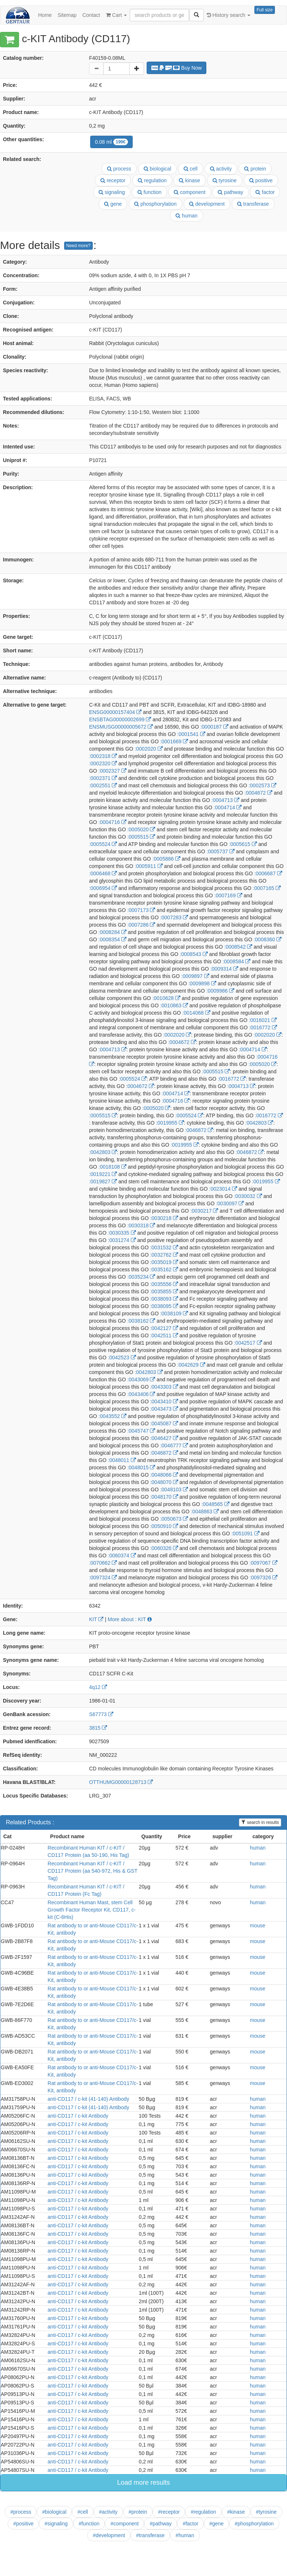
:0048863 (205, 1511)
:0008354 (112, 939)
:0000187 (214, 727)
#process (20, 2512)
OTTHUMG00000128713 (121, 1782)
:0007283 (174, 917)
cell (191, 169)
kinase (189, 180)
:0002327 (112, 771)
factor (265, 192)
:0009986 (220, 991)
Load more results (143, 2482)
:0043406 (141, 1394)
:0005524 (103, 844)
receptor (112, 180)
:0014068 (196, 1013)
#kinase (236, 2512)
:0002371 (103, 778)
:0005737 (221, 851)
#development (109, 2535)
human (187, 216)
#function (89, 2523)
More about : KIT (130, 1619)
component (189, 192)
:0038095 (164, 1306)
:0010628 (166, 998)
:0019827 (103, 1181)
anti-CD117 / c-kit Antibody (78, 2116)
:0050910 (164, 1526)
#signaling (55, 2523)
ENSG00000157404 (115, 712)
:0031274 (122, 1240)
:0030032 (248, 1196)
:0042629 (191, 1365)
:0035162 (164, 1269)
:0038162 (141, 1321)
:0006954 (103, 888)
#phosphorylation (254, 2523)
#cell (82, 2512)
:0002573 (262, 785)
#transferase (150, 2535)
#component (124, 2523)
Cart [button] (116, 15)
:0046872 (199, 1130)
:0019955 (170, 1123)
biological (157, 169)
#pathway (161, 2523)
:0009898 (202, 983)
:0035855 (164, 1291)
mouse (257, 1925)
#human (185, 2535)
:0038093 (164, 1299)
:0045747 (141, 1431)
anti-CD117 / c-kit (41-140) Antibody (88, 2099)
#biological (54, 2512)
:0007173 (141, 910)
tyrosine (225, 180)
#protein (138, 2512)
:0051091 (245, 1533)
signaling (112, 192)
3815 (98, 1728)
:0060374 (122, 1555)
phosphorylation (155, 204)
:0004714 (228, 807)
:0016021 (263, 1020)
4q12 (98, 1687)
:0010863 (174, 1005)
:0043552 (112, 1416)
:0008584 (236, 961)
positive (261, 180)
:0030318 (141, 1225)
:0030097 (230, 1203)
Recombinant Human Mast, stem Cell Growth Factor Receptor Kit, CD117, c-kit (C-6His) (92, 1909)
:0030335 (122, 1233)
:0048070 (164, 1482)
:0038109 (174, 1313)
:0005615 (243, 844)
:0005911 (148, 866)
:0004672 (258, 793)
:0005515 (141, 837)
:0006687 (268, 873)
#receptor (169, 2512)
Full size (265, 9)
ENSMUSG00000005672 (121, 727)
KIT (96, 1619)
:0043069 (141, 1379)
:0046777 (174, 1445)
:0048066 (164, 1475)
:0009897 (195, 976)
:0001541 (191, 734)
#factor (190, 2523)
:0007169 (228, 895)
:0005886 (166, 859)
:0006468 (103, 873)
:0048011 (122, 1460)
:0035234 (141, 1277)
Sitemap (67, 15)
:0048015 (141, 1467)
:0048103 (174, 1489)
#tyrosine (266, 2512)
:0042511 (164, 1335)
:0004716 (112, 822)
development (207, 204)
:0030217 (204, 1211)
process (119, 169)
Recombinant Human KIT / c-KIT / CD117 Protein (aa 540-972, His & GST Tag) (92, 1871)
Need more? (78, 245)
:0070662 (103, 1563)
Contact (91, 15)
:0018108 (112, 1167)
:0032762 (164, 1255)
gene (113, 204)
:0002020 (148, 749)
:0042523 (122, 1357)
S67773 (101, 1714)
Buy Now (176, 68)
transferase (253, 204)
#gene (216, 2523)
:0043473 (164, 1409)
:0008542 (238, 947)
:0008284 (112, 932)
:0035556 (164, 1284)
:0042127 (164, 1328)
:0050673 (174, 1519)
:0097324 (103, 1577)
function (149, 192)
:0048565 (215, 1504)
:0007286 (141, 925)
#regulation (203, 2512)
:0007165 (267, 888)
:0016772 (263, 1027)
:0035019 (164, 1262)
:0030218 (164, 1218)
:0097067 (263, 1563)
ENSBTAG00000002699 (120, 719)
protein (255, 169)
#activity (108, 2512)
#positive (23, 2523)
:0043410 (164, 1401)
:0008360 (268, 939)
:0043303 (164, 1387)
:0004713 (225, 800)
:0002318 (103, 756)
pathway (230, 192)
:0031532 (164, 1247)
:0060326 (164, 1548)
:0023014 (223, 1189)
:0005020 (141, 829)
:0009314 (224, 969)
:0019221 (103, 1174)
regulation (152, 180)
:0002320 (103, 763)
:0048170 (164, 1497)
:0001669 (174, 741)
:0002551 (103, 785)
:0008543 (193, 954)
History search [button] (228, 15)
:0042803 (259, 1123)
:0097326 (263, 1577)
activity (221, 169)
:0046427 (164, 1438)
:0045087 (164, 1423)
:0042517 (248, 1343)
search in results (260, 1822)
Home (45, 15)
